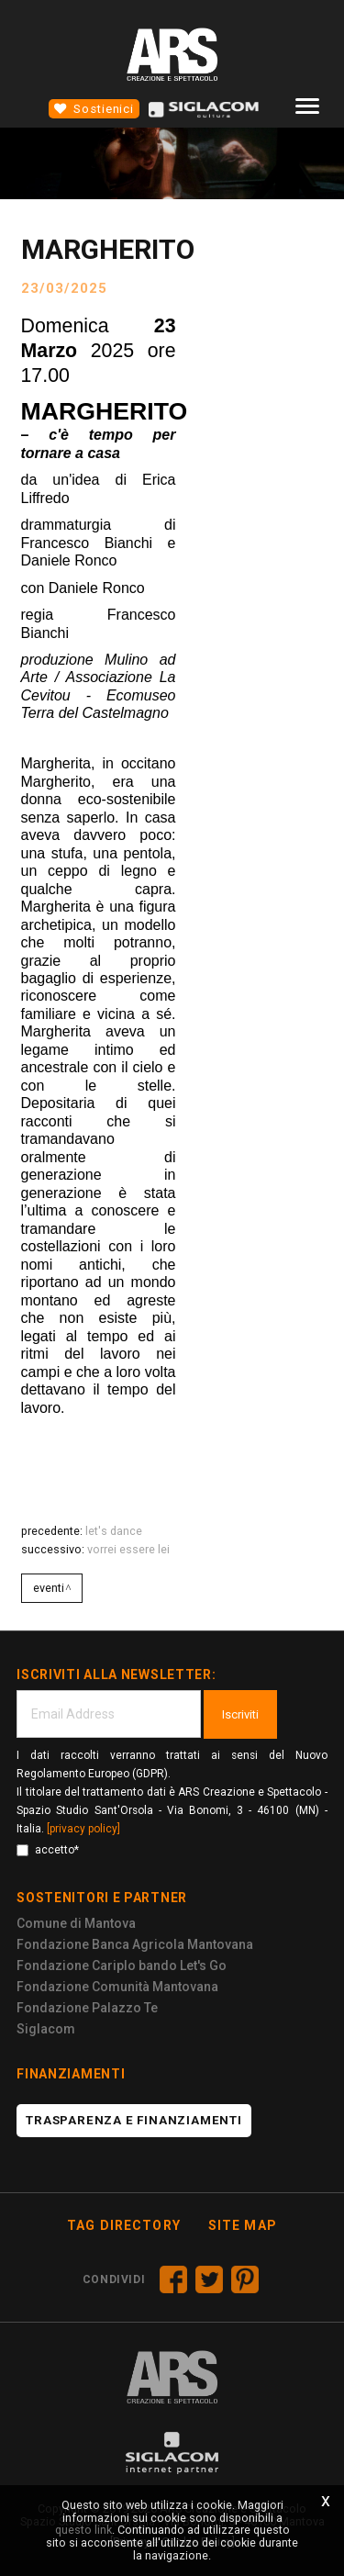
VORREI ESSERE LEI (128, 1549)
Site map (242, 2225)
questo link (83, 2530)
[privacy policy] (83, 1828)
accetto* (48, 1849)
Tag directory (124, 2225)
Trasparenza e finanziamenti (134, 2120)
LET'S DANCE (113, 1531)
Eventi (48, 1588)
